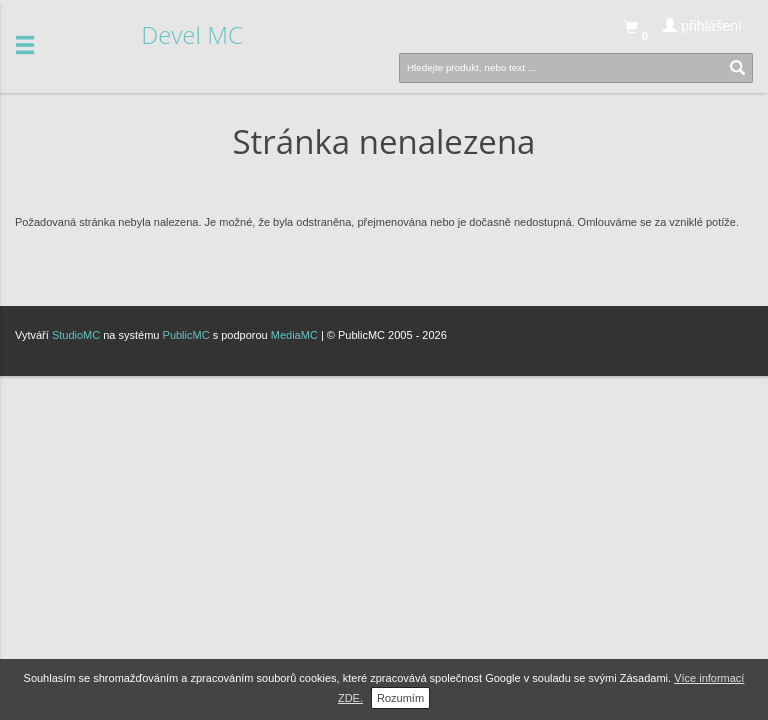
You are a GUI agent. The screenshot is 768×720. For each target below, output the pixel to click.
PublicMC (186, 335)
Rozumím (400, 698)
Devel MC (192, 35)
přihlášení (702, 26)
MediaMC (294, 335)
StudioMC (76, 335)
